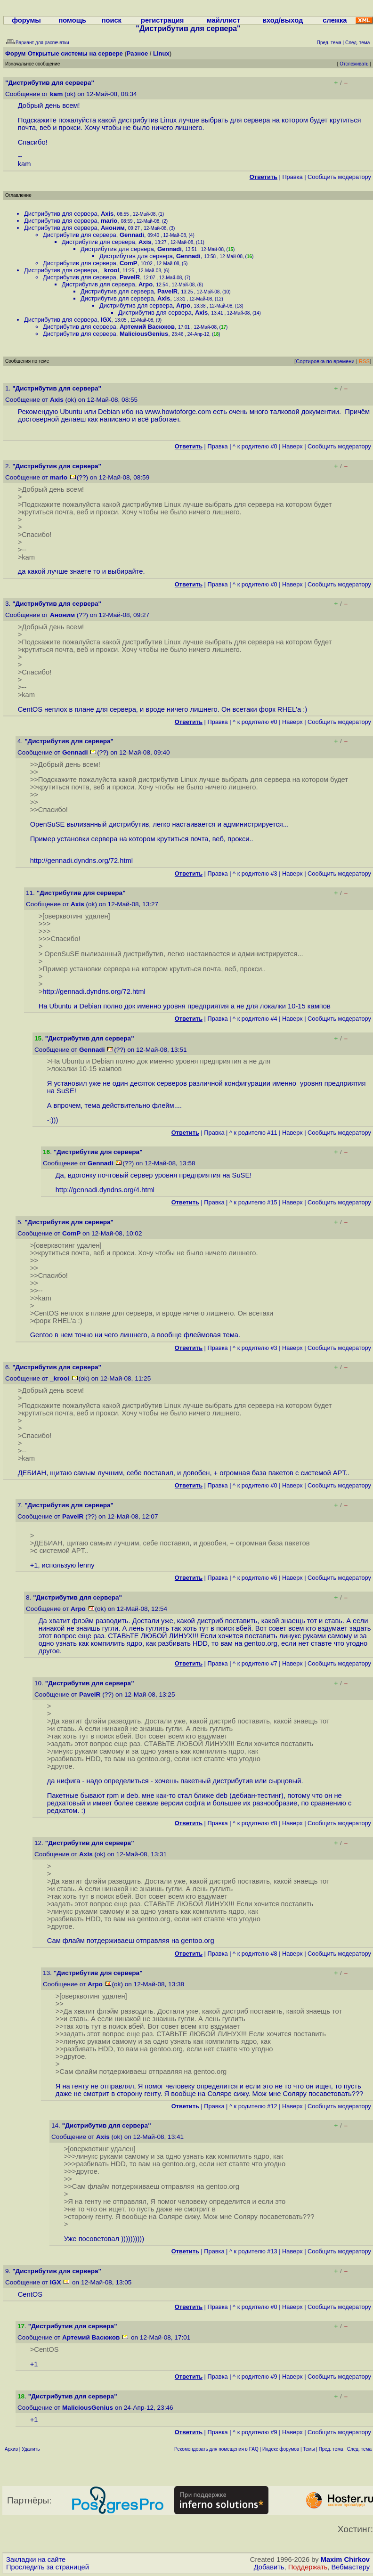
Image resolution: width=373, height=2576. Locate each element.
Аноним (113, 227)
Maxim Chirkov (345, 2559)
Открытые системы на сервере (75, 53)
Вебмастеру (351, 2567)
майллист (223, 20)
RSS (364, 361)
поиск (112, 20)
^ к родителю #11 (253, 1132)
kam (56, 94)
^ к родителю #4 (255, 1018)
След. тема (359, 2449)
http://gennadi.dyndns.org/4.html (105, 1190)
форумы (26, 20)
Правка (292, 176)
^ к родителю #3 (255, 873)
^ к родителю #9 (255, 2376)
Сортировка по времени (325, 361)
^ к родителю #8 (255, 1823)
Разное (137, 53)
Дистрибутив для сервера (60, 213)
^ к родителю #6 (255, 1577)
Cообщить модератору (339, 176)
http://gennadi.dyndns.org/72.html (81, 860)
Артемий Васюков (147, 326)
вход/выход (282, 20)
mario (109, 220)
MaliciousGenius (144, 333)
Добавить (269, 2567)
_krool (110, 270)
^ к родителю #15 (253, 1202)
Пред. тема (331, 2449)
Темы (309, 2449)
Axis (107, 213)
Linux (161, 53)
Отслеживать (354, 63)
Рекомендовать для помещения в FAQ (216, 2449)
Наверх (292, 446)
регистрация (162, 20)
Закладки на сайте (35, 2559)
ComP (129, 263)
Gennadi (132, 234)
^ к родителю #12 (253, 2106)
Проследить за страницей (47, 2567)
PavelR (130, 277)
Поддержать (308, 2567)
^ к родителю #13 (253, 2251)
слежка (335, 20)
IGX (106, 319)
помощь (72, 20)
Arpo (145, 284)
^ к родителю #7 (255, 1663)
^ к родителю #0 (255, 446)
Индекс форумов (280, 2449)
